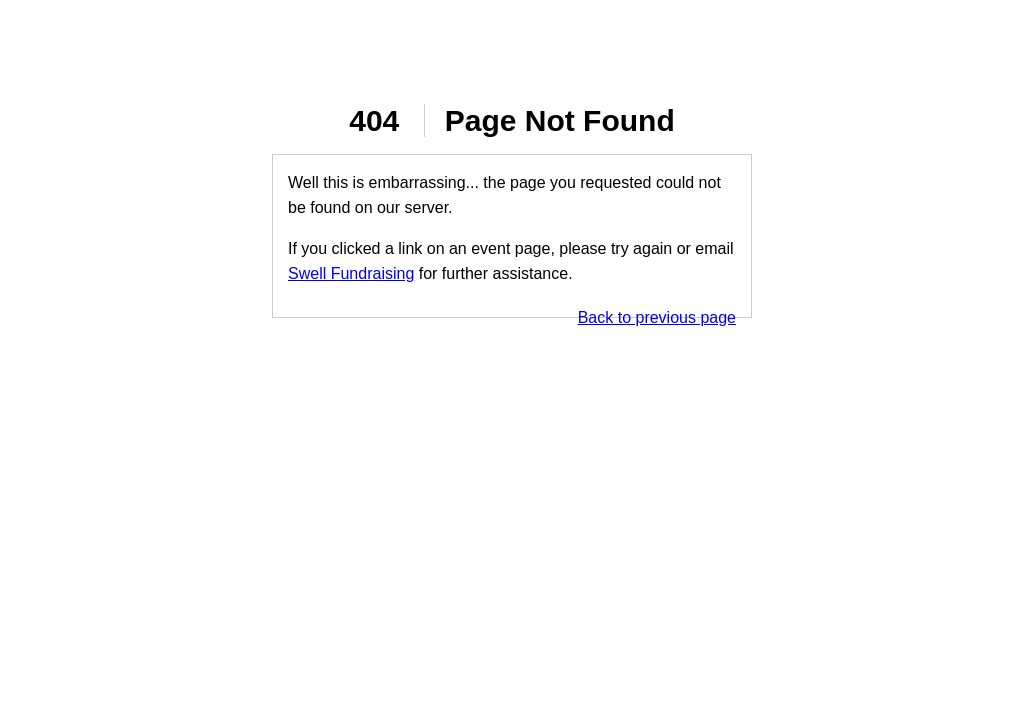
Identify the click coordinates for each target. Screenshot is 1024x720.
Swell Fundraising (351, 273)
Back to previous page (657, 317)
